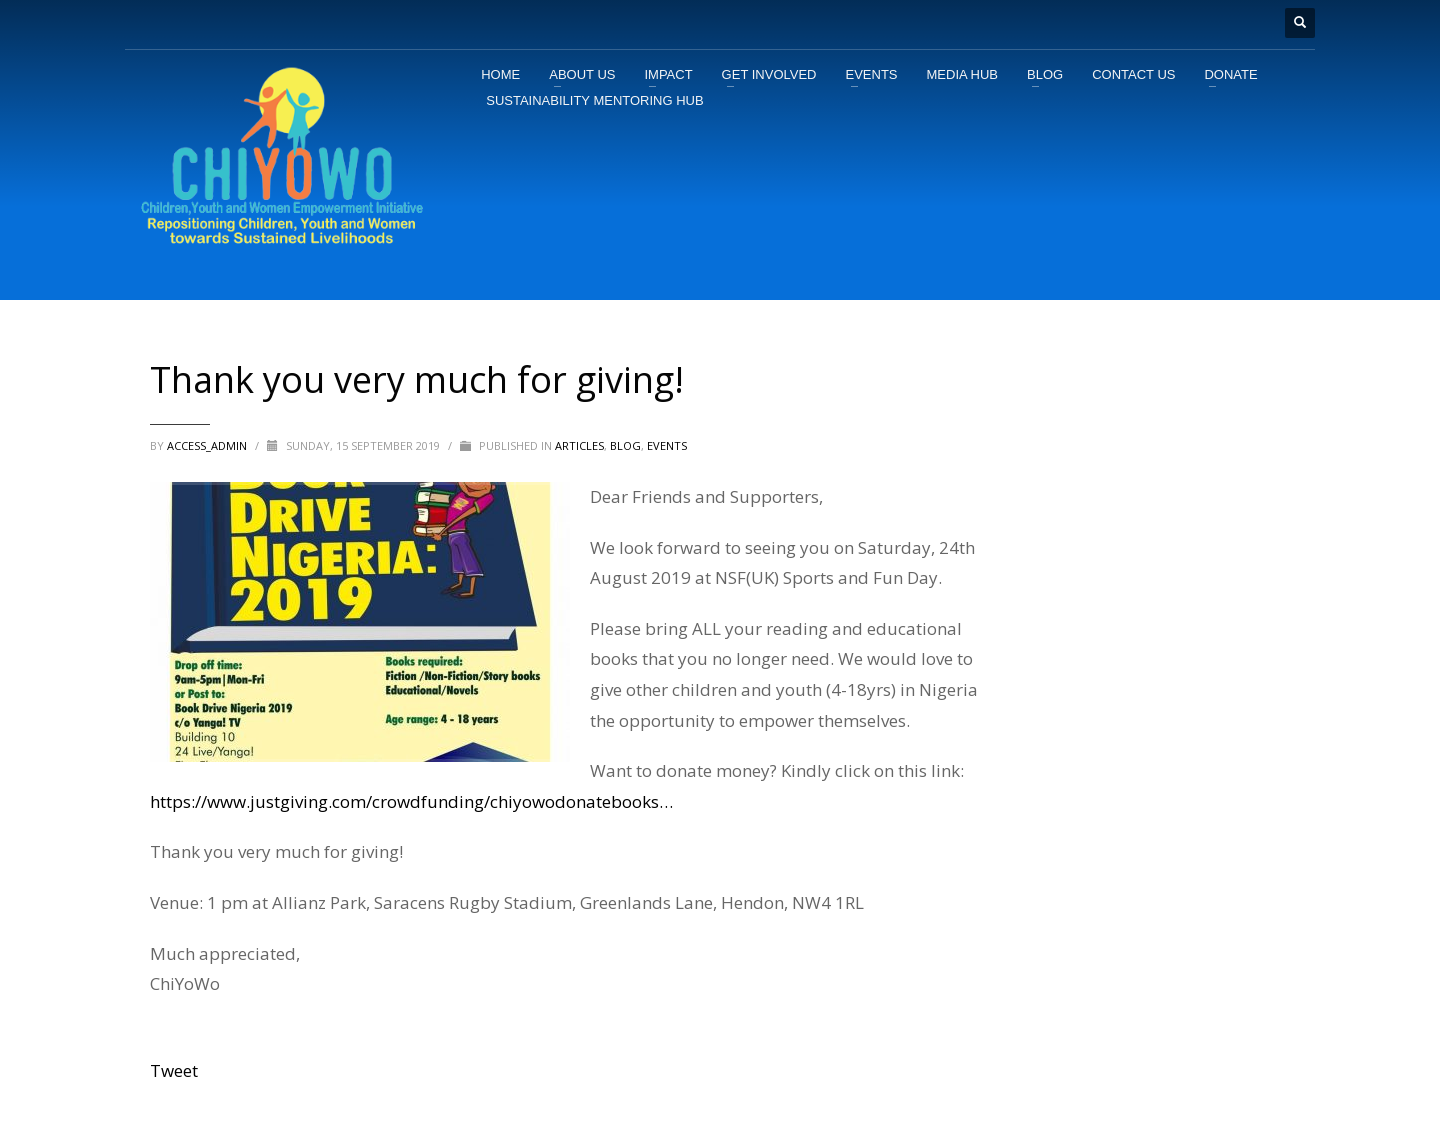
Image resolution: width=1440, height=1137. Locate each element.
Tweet (174, 1070)
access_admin (208, 445)
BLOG (625, 445)
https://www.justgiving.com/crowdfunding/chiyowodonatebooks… (411, 801)
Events (667, 445)
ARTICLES (579, 445)
